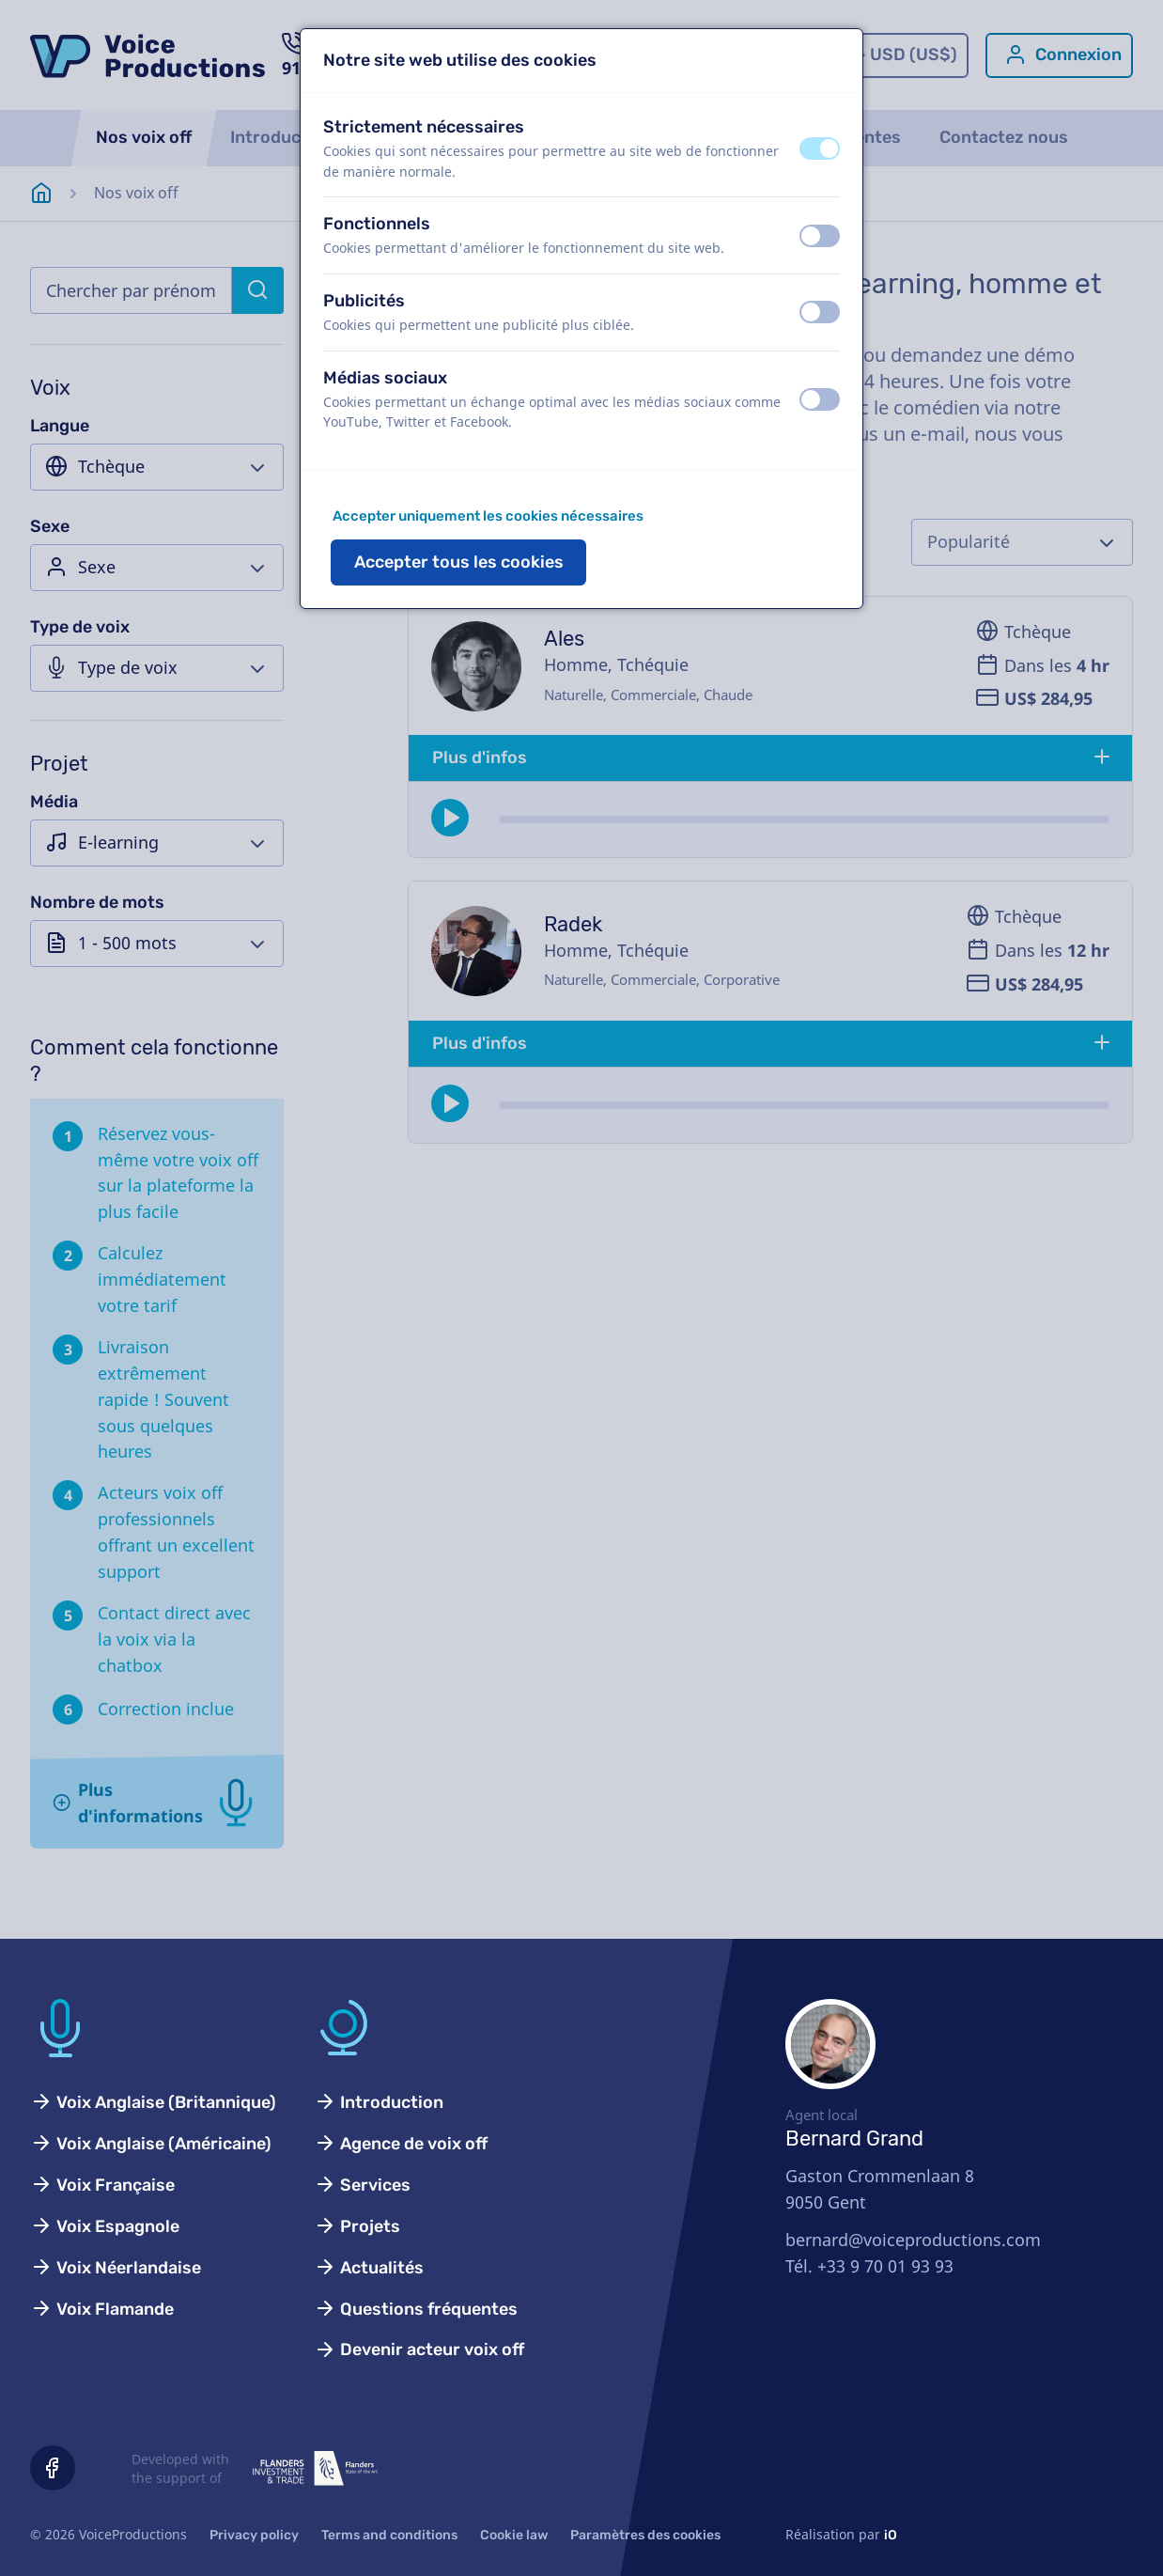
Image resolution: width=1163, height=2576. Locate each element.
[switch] (819, 148)
